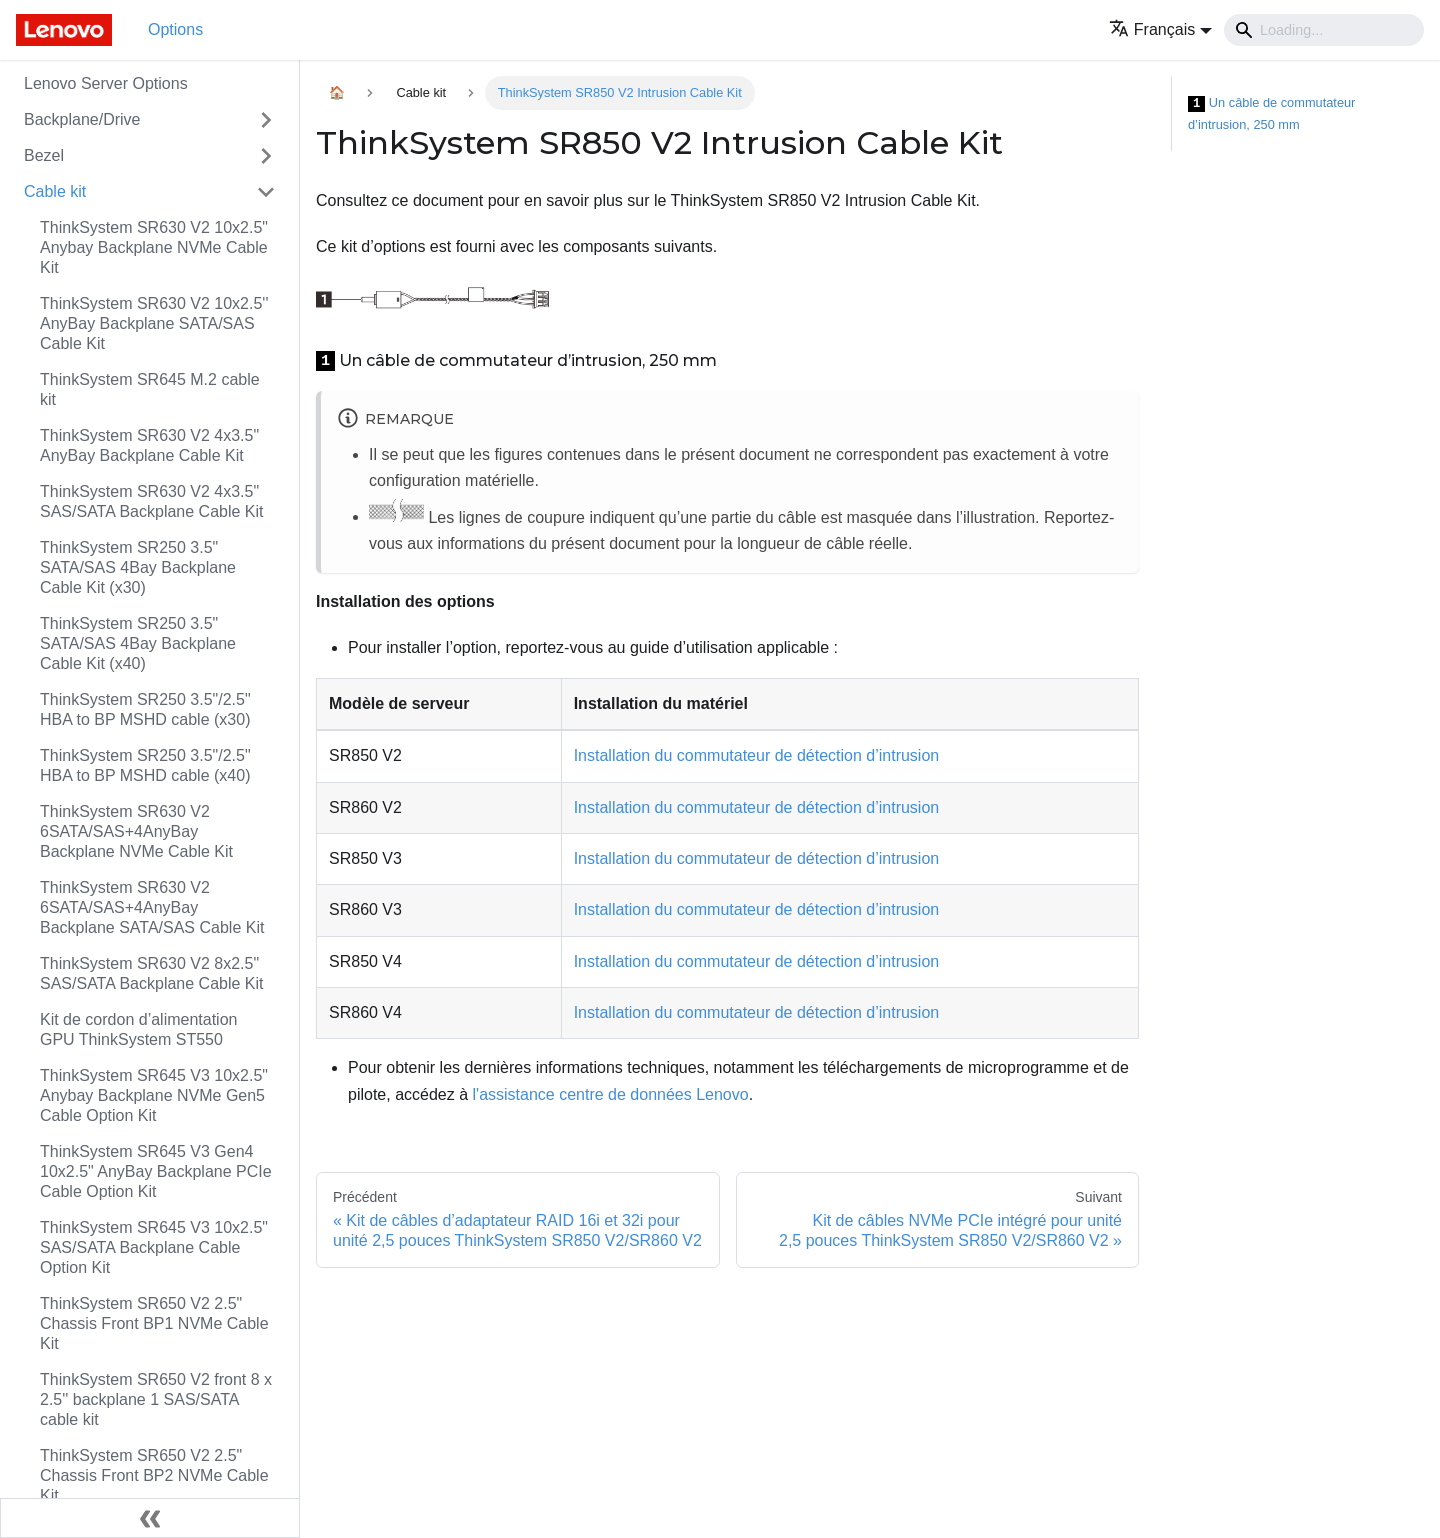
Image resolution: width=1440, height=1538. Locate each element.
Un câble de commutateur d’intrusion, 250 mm (1271, 113)
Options (175, 29)
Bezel (44, 155)
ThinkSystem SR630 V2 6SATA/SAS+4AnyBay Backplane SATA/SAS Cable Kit (152, 907)
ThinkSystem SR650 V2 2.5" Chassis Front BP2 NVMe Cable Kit (154, 1475)
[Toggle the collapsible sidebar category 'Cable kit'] (266, 192)
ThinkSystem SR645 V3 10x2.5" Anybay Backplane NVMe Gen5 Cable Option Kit (154, 1095)
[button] (1160, 29)
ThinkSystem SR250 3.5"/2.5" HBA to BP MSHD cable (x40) (145, 765)
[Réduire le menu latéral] (150, 1518)
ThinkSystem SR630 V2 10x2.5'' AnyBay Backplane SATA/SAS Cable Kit (154, 323)
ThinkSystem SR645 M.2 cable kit (150, 389)
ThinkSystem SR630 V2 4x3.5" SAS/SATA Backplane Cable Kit (152, 501)
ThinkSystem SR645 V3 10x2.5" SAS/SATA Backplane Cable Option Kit (154, 1247)
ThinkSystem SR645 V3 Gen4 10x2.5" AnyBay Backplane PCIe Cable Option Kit (156, 1171)
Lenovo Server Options (106, 83)
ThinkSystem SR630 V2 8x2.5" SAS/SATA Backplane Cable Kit (152, 973)
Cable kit (55, 191)
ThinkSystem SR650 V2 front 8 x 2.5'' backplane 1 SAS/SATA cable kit (156, 1399)
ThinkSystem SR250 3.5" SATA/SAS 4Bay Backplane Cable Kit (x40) (138, 643)
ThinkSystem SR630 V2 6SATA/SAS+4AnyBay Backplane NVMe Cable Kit (136, 831)
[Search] (1324, 30)
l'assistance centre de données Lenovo (611, 1094)
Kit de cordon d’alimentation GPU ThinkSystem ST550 (138, 1029)
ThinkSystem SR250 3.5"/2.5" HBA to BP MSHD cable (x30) (145, 709)
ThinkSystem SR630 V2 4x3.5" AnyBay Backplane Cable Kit (149, 445)
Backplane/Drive (82, 119)
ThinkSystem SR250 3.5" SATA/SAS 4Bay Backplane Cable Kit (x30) (138, 567)
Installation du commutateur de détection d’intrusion (757, 755)
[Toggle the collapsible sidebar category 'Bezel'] (266, 156)
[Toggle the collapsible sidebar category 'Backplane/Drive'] (266, 120)
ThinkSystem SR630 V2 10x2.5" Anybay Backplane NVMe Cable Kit (154, 247)
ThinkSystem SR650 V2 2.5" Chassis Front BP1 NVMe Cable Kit (154, 1323)
